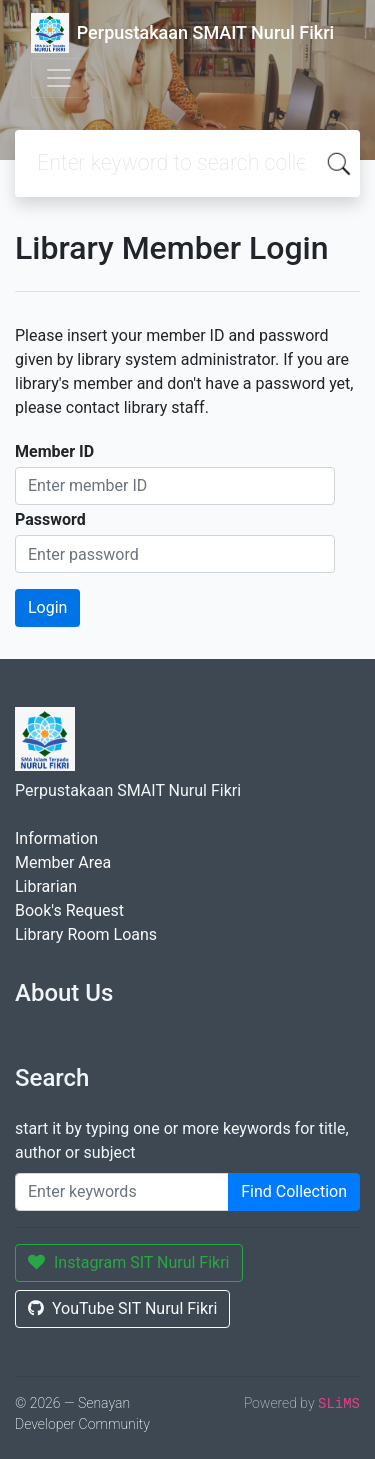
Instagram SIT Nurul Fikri (129, 1262)
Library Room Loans (86, 934)
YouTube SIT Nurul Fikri (122, 1308)
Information (56, 838)
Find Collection (294, 1191)
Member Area (63, 862)
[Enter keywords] (122, 1192)
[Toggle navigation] (59, 78)
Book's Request (69, 910)
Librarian (46, 886)
